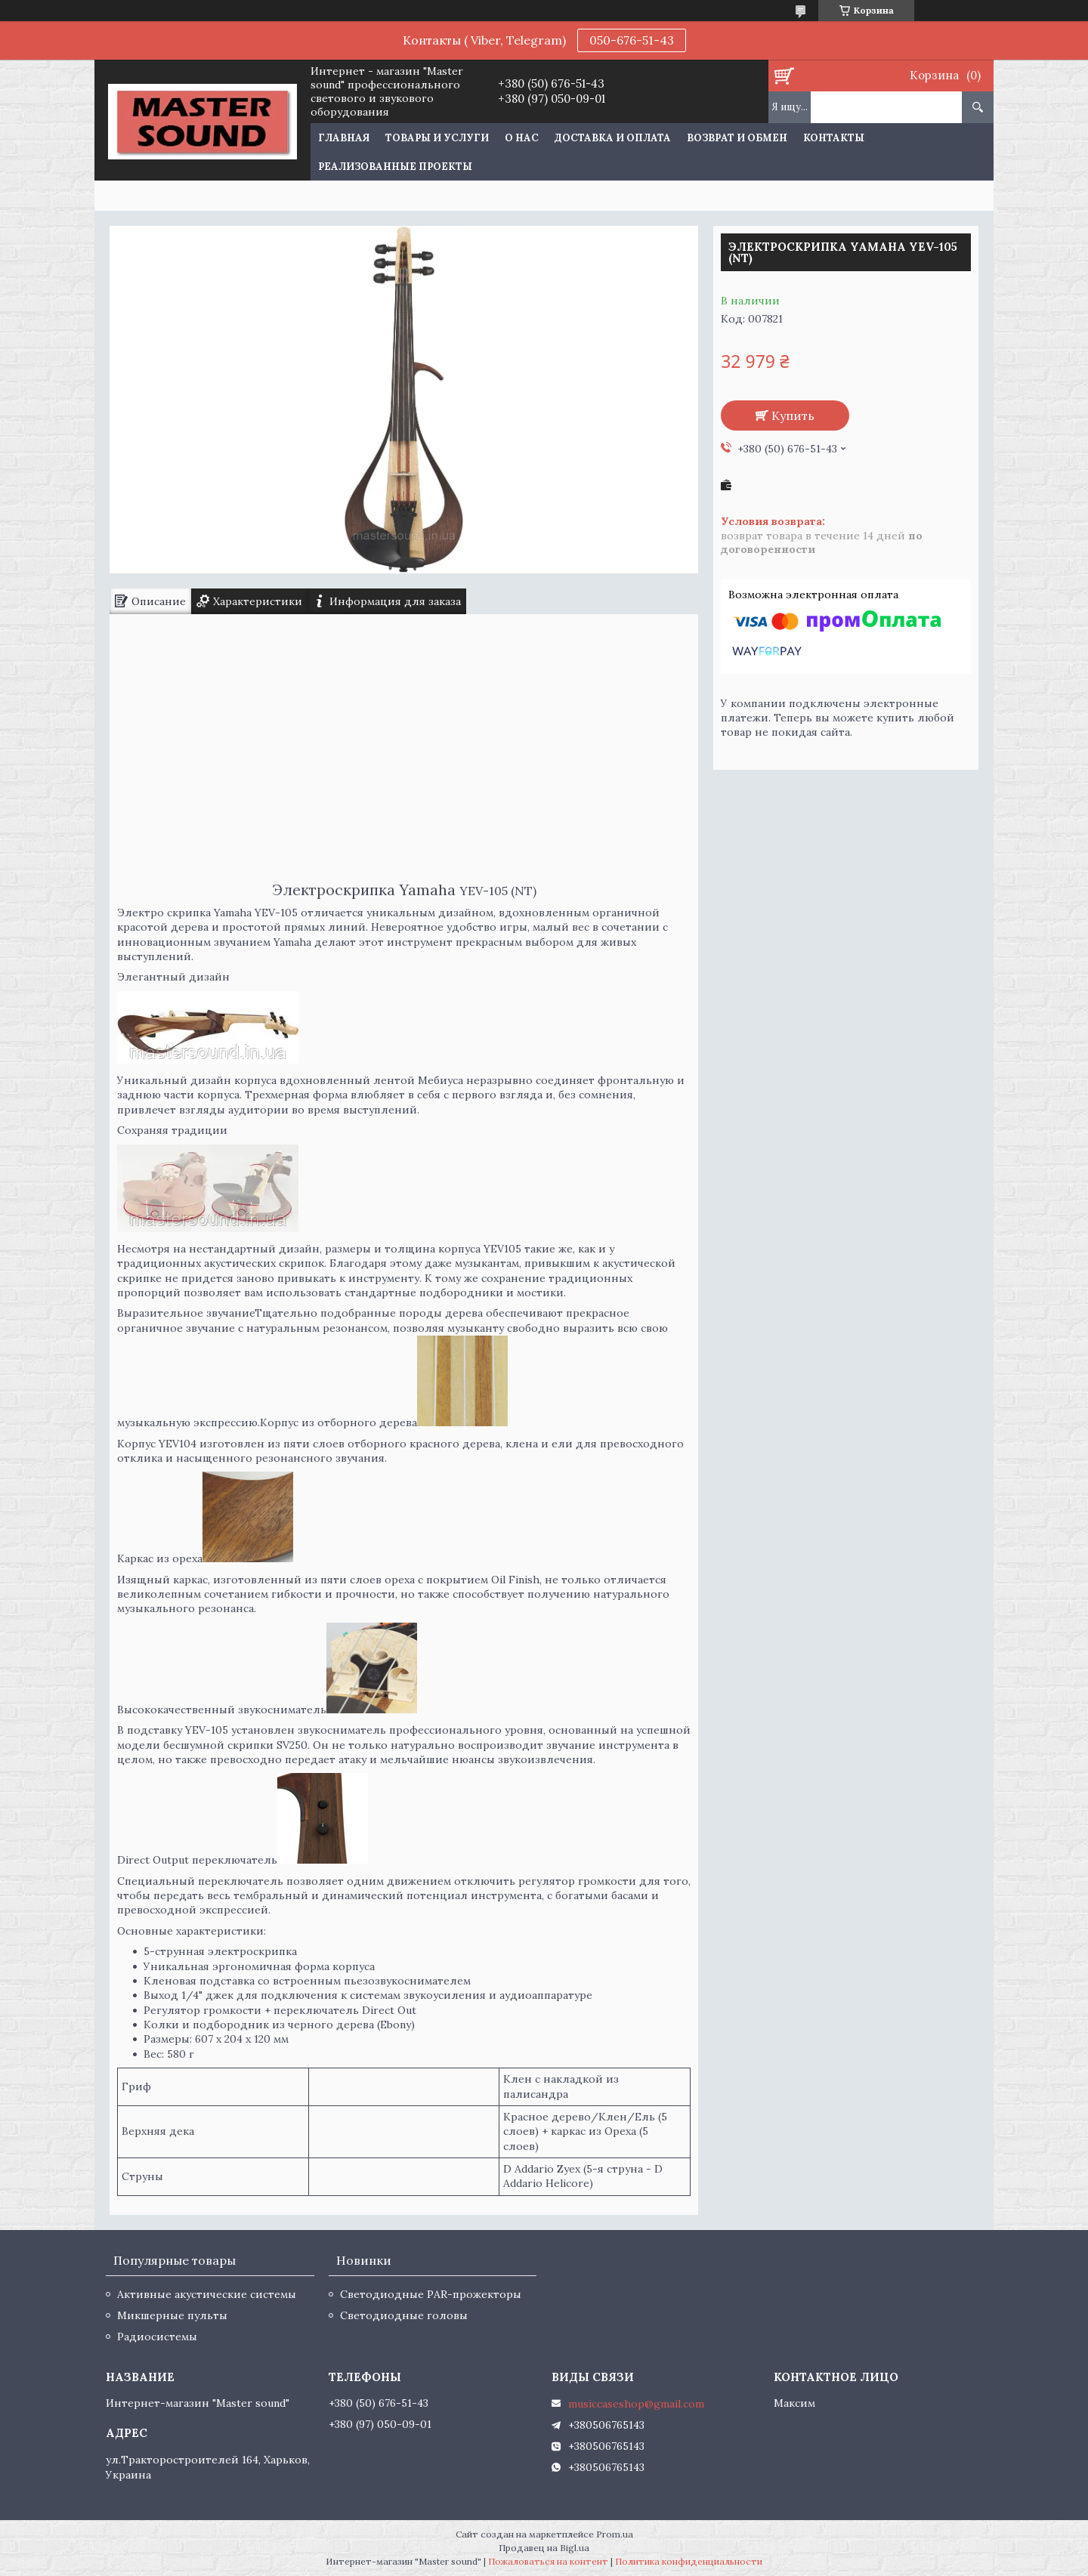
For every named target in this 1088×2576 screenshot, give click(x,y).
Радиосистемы (157, 2336)
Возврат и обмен (737, 137)
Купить (792, 415)
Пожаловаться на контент (548, 2561)
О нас (522, 137)
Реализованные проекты (395, 166)
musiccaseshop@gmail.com (636, 2404)
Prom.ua (614, 2534)
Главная (343, 137)
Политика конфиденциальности (688, 2561)
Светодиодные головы (404, 2315)
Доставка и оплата (613, 137)
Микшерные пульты (172, 2315)
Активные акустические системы (206, 2294)
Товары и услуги (437, 137)
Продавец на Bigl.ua (544, 2547)
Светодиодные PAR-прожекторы (430, 2294)
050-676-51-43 (631, 40)
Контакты (833, 137)
